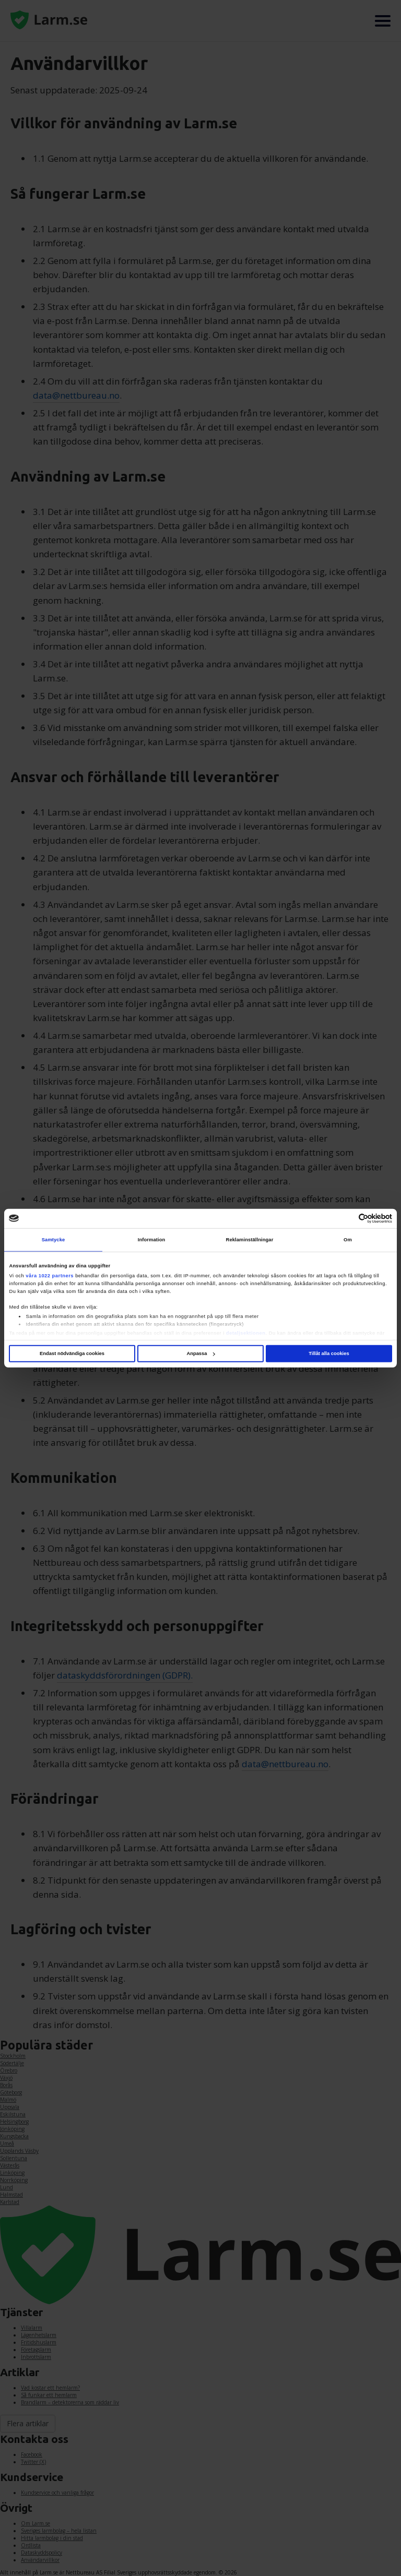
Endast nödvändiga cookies (72, 1353)
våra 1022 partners (50, 1275)
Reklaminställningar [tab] (250, 1239)
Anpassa (200, 1353)
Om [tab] (348, 1239)
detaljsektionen (246, 1333)
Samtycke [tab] (53, 1239)
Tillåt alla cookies (329, 1353)
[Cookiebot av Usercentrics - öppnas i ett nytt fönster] (346, 1219)
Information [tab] (152, 1239)
